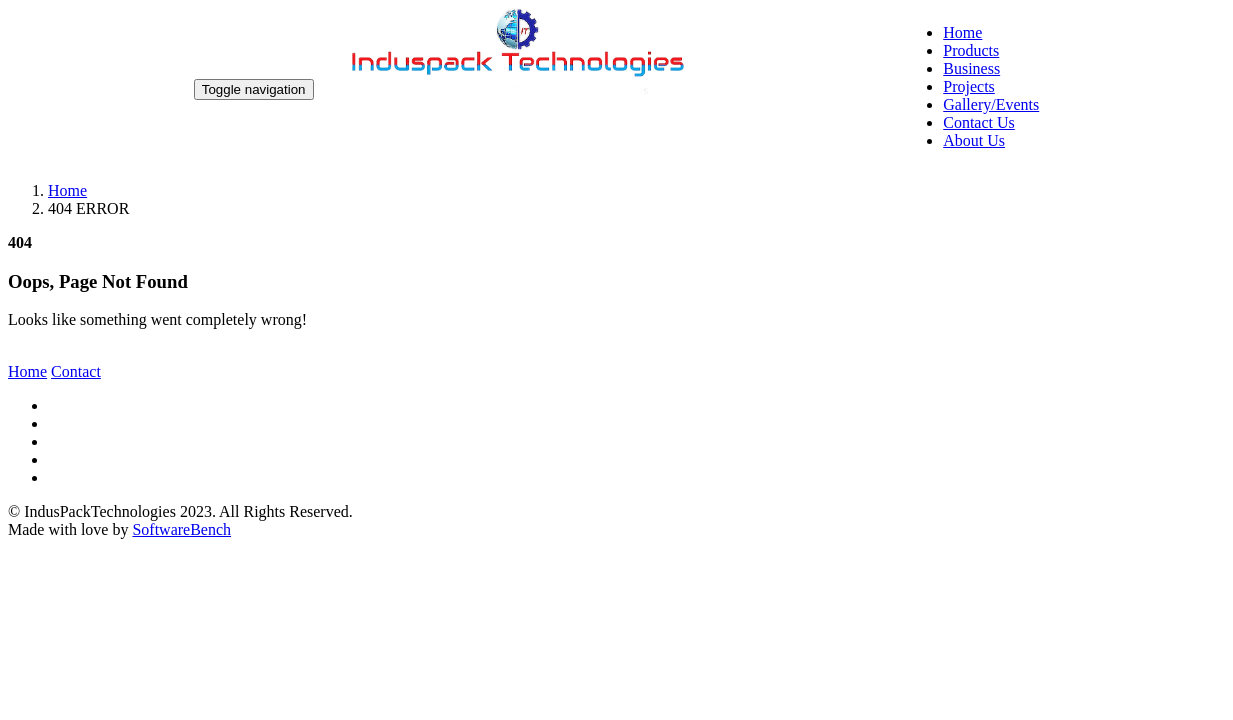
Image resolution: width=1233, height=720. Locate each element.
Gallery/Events (991, 104)
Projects (969, 86)
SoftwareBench (181, 529)
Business (971, 68)
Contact (76, 371)
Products (971, 50)
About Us (974, 140)
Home (962, 32)
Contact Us (979, 122)
